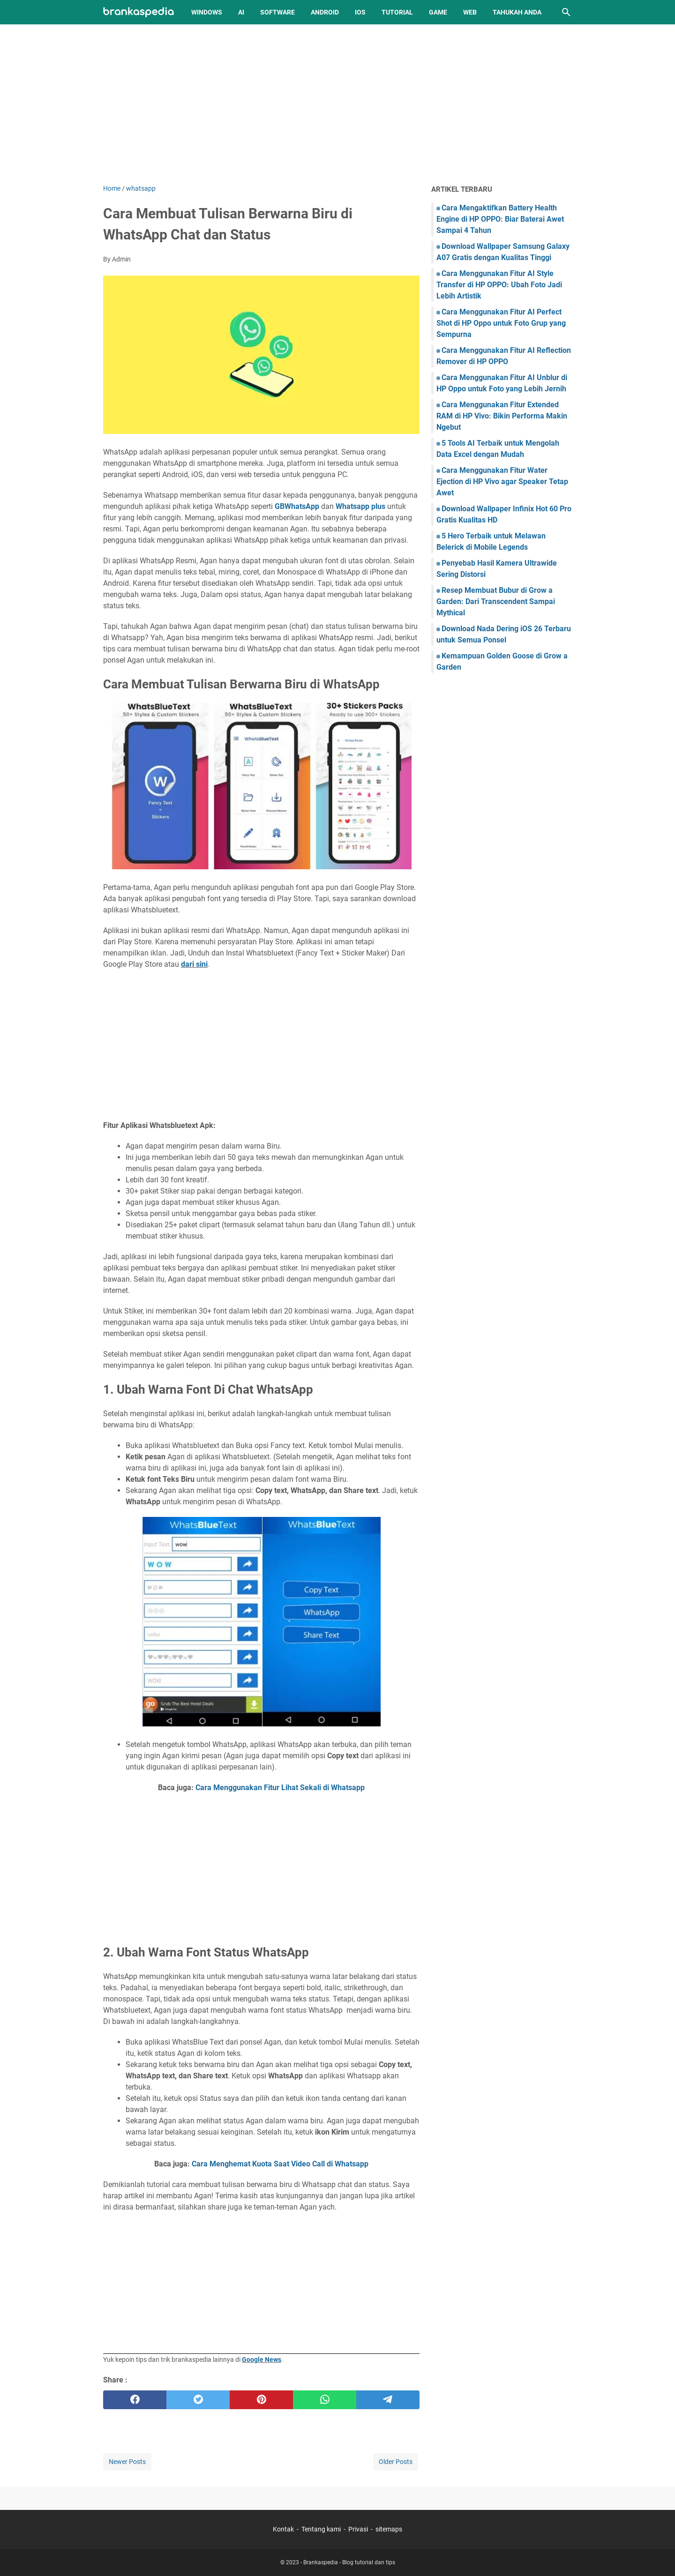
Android (325, 12)
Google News (261, 2359)
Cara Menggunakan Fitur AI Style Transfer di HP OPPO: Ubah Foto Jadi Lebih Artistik (499, 284)
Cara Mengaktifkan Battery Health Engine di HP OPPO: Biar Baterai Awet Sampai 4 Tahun (500, 219)
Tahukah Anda (517, 12)
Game (438, 12)
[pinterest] (261, 2399)
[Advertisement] (337, 104)
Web (470, 12)
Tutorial (397, 12)
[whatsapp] (324, 2399)
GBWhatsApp (297, 506)
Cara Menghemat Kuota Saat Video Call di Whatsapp (280, 2163)
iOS (360, 12)
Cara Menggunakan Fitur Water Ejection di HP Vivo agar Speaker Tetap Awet (502, 481)
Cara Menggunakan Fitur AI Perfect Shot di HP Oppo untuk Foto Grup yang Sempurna (501, 323)
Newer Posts (127, 2461)
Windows (206, 12)
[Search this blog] (566, 12)
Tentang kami (321, 2529)
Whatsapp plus (360, 506)
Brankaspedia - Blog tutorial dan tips (349, 2562)
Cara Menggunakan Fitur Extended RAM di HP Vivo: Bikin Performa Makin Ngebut (501, 416)
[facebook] (134, 2399)
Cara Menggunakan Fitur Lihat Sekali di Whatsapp (280, 1787)
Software (277, 12)
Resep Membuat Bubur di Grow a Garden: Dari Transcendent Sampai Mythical (495, 601)
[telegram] (388, 2399)
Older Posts (395, 2461)
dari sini (194, 964)
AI (241, 12)
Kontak (283, 2529)
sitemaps (388, 2529)
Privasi (358, 2529)
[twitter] (198, 2399)
